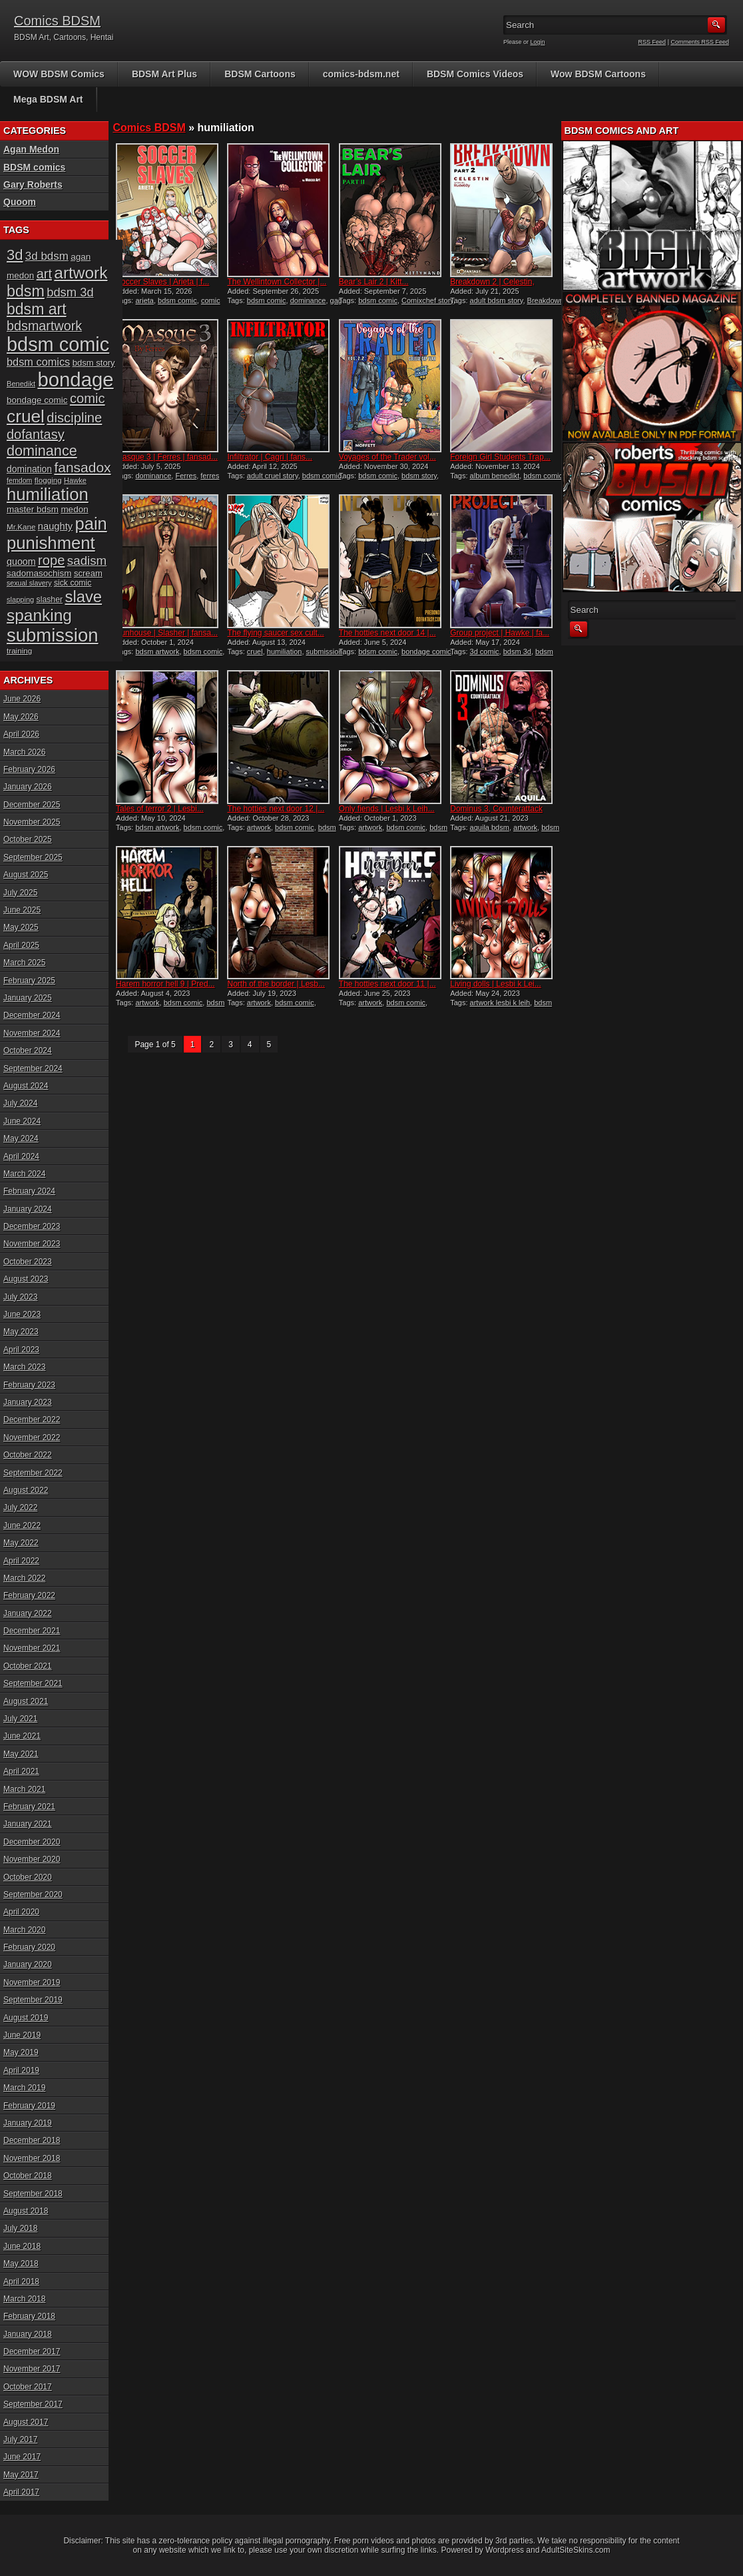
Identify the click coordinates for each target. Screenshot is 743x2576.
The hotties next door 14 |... (387, 633)
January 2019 (27, 2123)
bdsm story (419, 476)
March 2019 (24, 2087)
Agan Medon (31, 149)
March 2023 (24, 1367)
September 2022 (33, 1473)
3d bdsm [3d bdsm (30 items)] (47, 256)
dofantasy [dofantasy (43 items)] (36, 434)
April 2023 (21, 1349)
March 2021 (24, 1789)
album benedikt (495, 476)
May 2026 (21, 716)
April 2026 (21, 734)
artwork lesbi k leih (500, 1003)
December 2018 (31, 2140)
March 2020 (24, 1929)
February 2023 (29, 1385)
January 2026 (27, 786)
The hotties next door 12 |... (275, 808)
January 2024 (27, 1209)
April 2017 (21, 2492)
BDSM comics (34, 167)
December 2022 (31, 1419)
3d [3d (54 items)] (15, 254)
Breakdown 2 (548, 300)
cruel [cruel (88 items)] (26, 416)
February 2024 (29, 1191)
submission (324, 651)
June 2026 (22, 698)
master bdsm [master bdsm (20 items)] (33, 509)
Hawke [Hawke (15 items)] (75, 480)
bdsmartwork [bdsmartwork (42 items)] (44, 325)
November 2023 (31, 1243)
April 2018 (21, 2281)
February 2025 (29, 980)
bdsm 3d (517, 651)
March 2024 (24, 1173)
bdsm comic (177, 300)
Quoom (19, 202)
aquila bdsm (489, 827)
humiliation (284, 651)
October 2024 (27, 1050)
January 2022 (27, 1613)
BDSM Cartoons (260, 74)
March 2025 (24, 962)
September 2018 (33, 2193)
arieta (144, 300)
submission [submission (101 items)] (53, 635)
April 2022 (21, 1560)
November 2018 (31, 2158)
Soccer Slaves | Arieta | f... (162, 281)
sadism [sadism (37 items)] (87, 561)
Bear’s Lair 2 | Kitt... (374, 281)
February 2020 (29, 1947)
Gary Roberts (33, 184)
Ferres (185, 476)
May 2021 (21, 1754)
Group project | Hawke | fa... (499, 633)
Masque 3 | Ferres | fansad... (167, 457)
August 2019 (25, 2017)
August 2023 (25, 1279)
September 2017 (33, 2404)
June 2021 (22, 1736)
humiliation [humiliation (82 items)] (48, 494)
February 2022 (29, 1595)
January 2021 (27, 1824)
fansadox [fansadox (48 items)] (82, 467)
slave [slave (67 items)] (83, 597)
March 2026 (24, 752)
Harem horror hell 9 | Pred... (165, 984)
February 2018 (29, 2316)
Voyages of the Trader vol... (387, 457)
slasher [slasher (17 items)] (50, 599)
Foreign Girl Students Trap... (500, 457)
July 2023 (20, 1297)
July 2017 (20, 2439)
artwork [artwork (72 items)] (80, 273)
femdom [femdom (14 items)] (20, 480)
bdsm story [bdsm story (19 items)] (94, 363)
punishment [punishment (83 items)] (51, 543)
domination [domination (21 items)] (29, 469)
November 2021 (31, 1648)
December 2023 (31, 1226)
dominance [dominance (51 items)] (42, 450)
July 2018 (20, 2228)
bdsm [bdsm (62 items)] (26, 291)
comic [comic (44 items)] (87, 398)
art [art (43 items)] (44, 273)
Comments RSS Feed (699, 42)
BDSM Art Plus (164, 74)
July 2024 (20, 1103)
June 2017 (22, 2456)
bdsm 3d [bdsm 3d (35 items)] (70, 292)
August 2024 (25, 1085)
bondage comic (426, 651)
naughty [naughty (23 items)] (55, 526)
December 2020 (31, 1842)
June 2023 (22, 1314)
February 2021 (29, 1806)
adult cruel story (272, 476)
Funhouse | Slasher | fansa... (167, 633)
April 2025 (21, 945)
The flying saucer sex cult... (275, 633)
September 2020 (33, 1894)
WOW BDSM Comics (59, 74)
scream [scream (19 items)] (88, 573)
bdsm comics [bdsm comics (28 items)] (38, 362)
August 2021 (25, 1701)
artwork (259, 827)
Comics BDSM (57, 20)
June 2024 (22, 1121)
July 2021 (20, 1718)
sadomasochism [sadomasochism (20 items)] (39, 573)
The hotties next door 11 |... (387, 984)
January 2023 (27, 1402)
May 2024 (21, 1138)
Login (538, 42)
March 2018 (24, 2299)
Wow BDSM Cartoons (598, 74)
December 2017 (31, 2351)
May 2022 (21, 1542)
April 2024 (21, 1156)
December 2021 (31, 1630)
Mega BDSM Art (48, 99)
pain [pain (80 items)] (91, 523)
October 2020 (27, 1877)
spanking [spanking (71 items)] (39, 615)
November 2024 (31, 1033)
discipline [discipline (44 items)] (74, 417)
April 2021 (21, 1771)
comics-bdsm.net (361, 74)
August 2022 (25, 1490)
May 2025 (21, 927)
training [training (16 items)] (19, 650)
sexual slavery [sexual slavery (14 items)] (29, 583)
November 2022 (31, 1437)
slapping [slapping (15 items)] (20, 600)
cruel (255, 651)
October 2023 (27, 1261)
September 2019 (33, 1999)
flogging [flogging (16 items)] (48, 480)
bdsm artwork (157, 651)
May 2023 (21, 1331)
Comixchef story (427, 300)
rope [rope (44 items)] (51, 560)
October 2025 (27, 839)
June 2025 (22, 910)
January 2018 (27, 2334)
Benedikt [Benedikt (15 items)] (21, 384)
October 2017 (27, 2386)
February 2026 (29, 769)
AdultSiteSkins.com (575, 2550)
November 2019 (31, 1982)
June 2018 (22, 2246)
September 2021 (33, 1683)
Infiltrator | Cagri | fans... (269, 457)
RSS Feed (652, 42)
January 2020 (27, 1964)
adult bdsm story (496, 300)
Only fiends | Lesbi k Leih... (387, 808)
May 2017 (21, 2474)
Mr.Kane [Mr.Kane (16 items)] (21, 526)
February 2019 (29, 2105)
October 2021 (27, 1666)
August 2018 (25, 2211)
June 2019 (22, 2035)
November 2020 (31, 1859)
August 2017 (25, 2422)
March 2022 (24, 1578)
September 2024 (33, 1068)
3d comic (484, 651)
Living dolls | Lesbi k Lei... (495, 984)
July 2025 (20, 892)
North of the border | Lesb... (276, 984)
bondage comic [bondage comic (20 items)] (37, 400)
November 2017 (31, 2368)
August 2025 (25, 874)
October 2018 (27, 2175)
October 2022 (27, 1455)
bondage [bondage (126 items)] (75, 379)
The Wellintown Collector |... (276, 281)
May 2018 (21, 2263)
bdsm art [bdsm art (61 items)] (37, 309)
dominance (308, 300)
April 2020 (21, 1912)
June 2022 (22, 1525)
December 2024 (31, 1015)
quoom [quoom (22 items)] (21, 561)
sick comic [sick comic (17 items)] (73, 583)
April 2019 (21, 2070)
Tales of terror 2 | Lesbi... (160, 808)
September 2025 (33, 857)
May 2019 (21, 2052)
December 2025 (31, 804)
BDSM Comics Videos (475, 74)
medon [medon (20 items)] (74, 509)
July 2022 (20, 1507)
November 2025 (31, 822)
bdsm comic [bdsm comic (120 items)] (58, 344)
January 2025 (27, 998)
